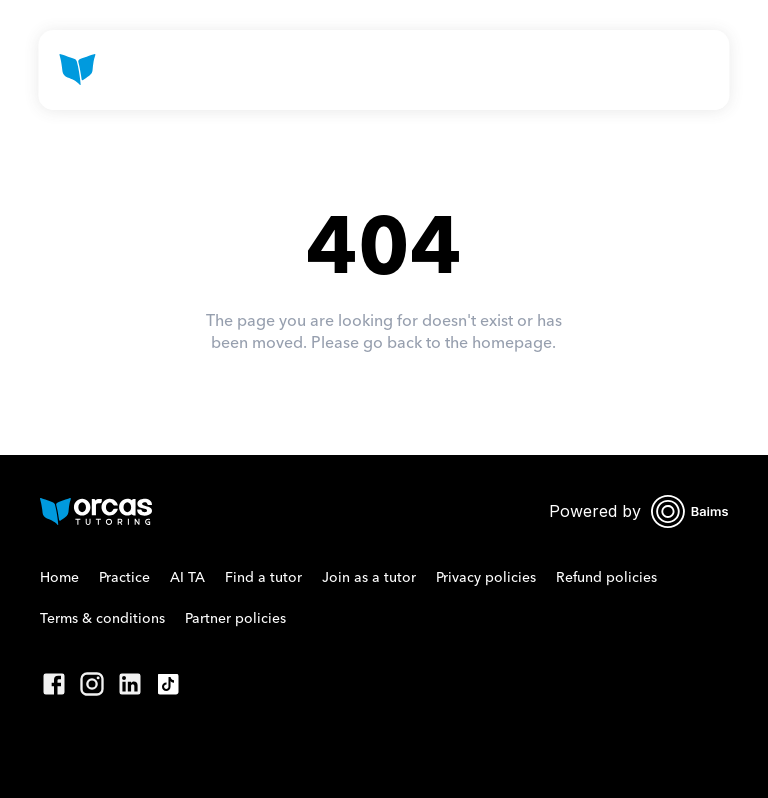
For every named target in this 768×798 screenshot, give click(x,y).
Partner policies (235, 619)
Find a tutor (263, 578)
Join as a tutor (369, 578)
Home (59, 578)
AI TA (187, 578)
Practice (124, 578)
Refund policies (606, 578)
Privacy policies (486, 578)
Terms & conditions (102, 619)
